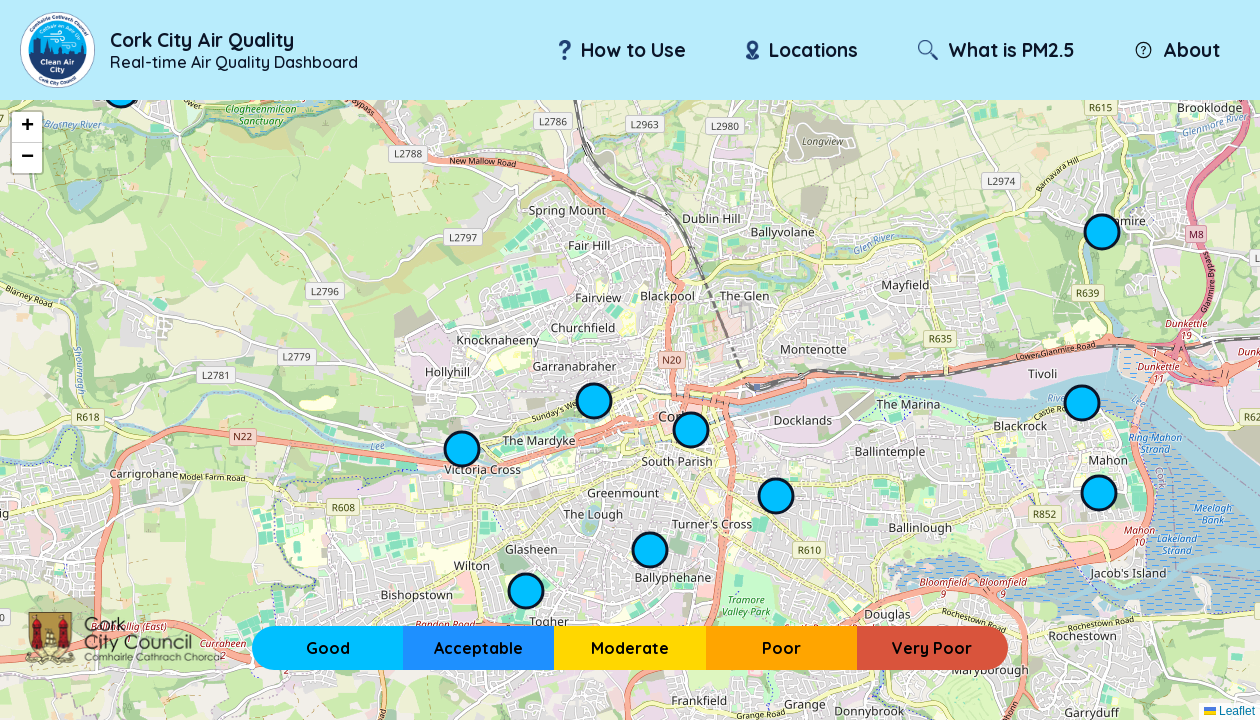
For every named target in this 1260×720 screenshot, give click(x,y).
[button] (27, 127)
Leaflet (1229, 711)
